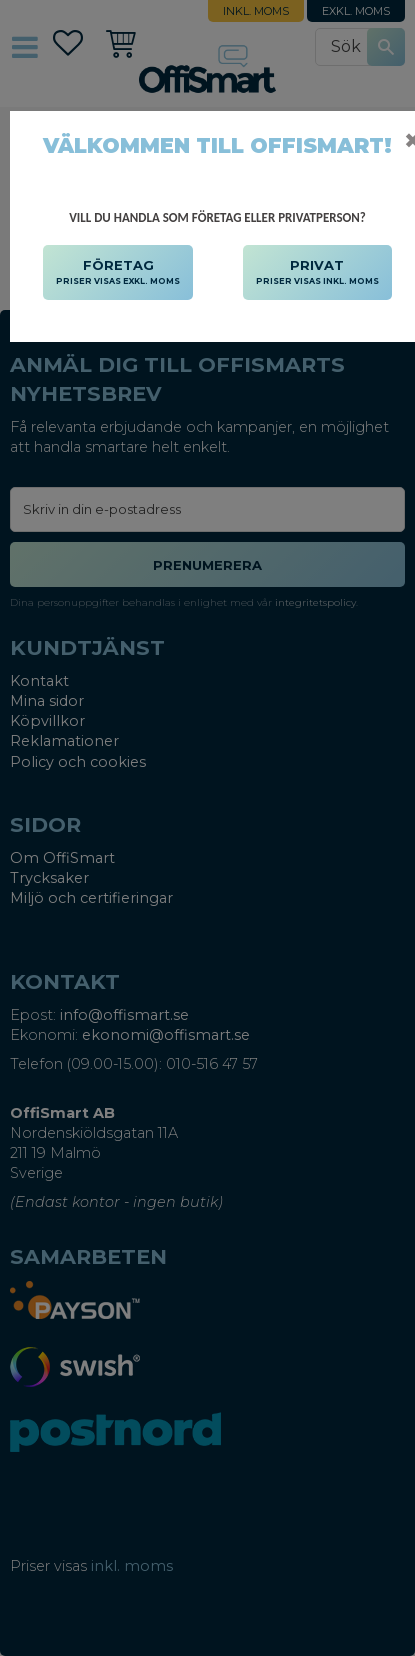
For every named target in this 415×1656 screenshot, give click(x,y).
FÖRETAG (118, 273)
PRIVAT (317, 273)
